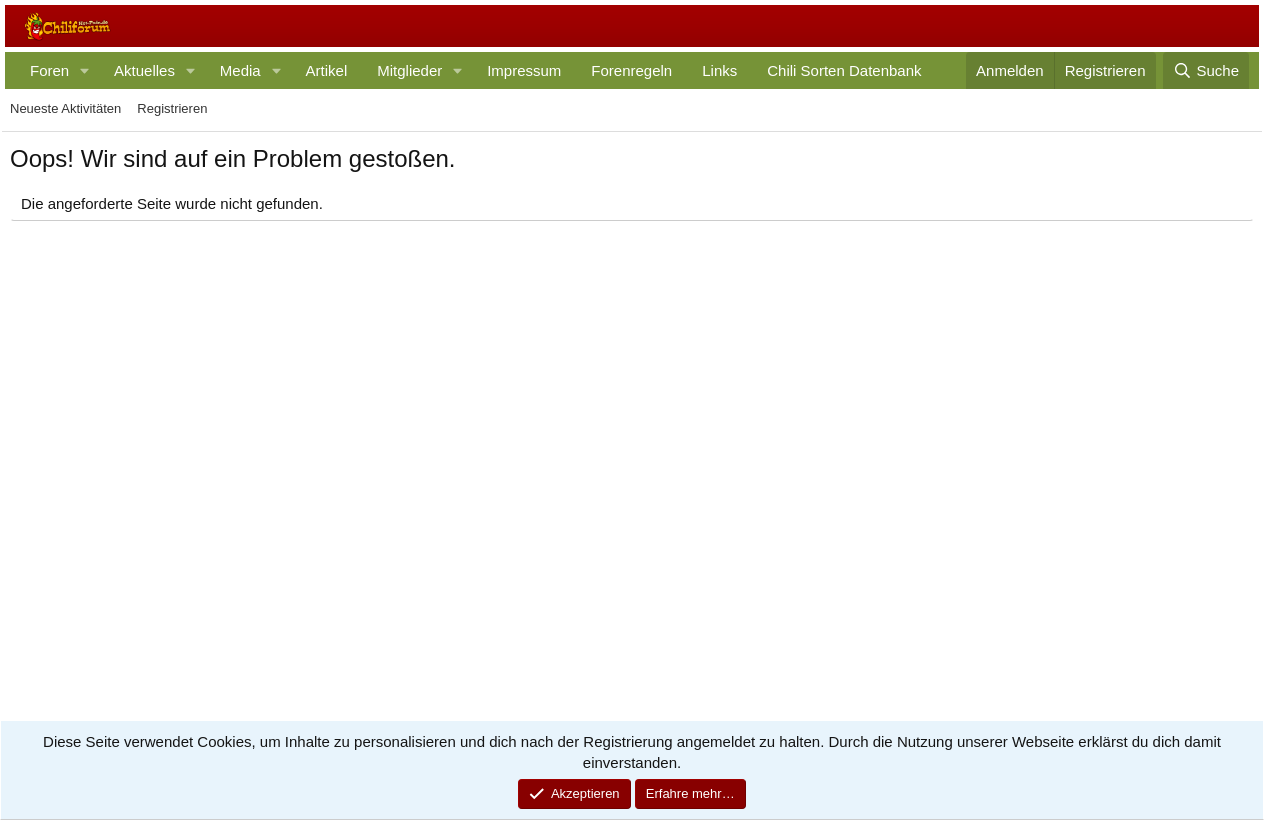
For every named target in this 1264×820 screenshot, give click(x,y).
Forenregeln (631, 70)
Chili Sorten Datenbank (844, 70)
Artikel (327, 70)
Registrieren (172, 108)
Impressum (524, 70)
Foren (49, 70)
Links (719, 70)
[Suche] (1206, 70)
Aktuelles (144, 70)
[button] (85, 70)
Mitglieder (409, 70)
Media (240, 70)
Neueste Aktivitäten (65, 108)
